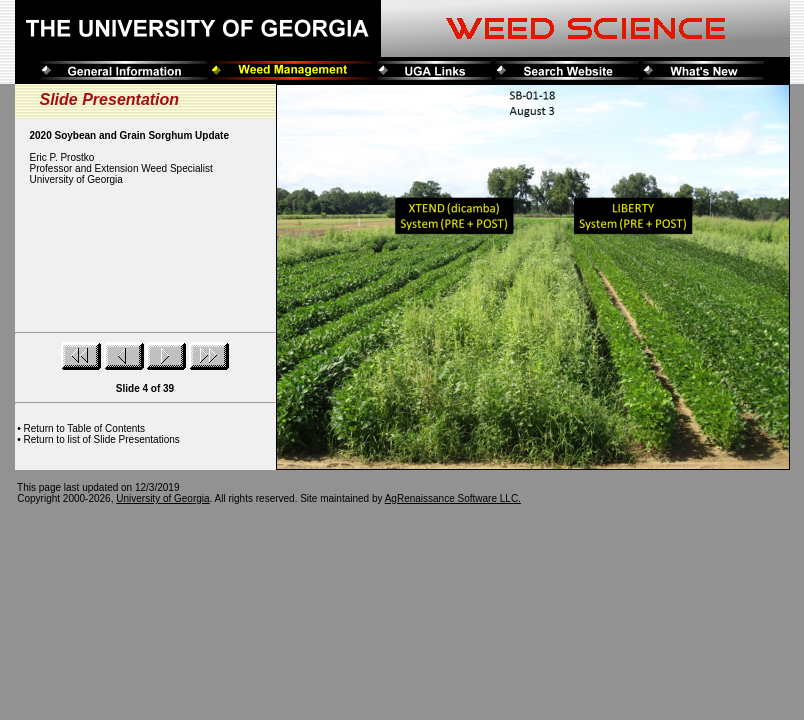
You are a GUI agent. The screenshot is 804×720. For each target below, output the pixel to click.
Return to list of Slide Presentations (102, 439)
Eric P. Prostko (62, 157)
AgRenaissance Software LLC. (453, 498)
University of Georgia (162, 498)
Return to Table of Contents (85, 428)
